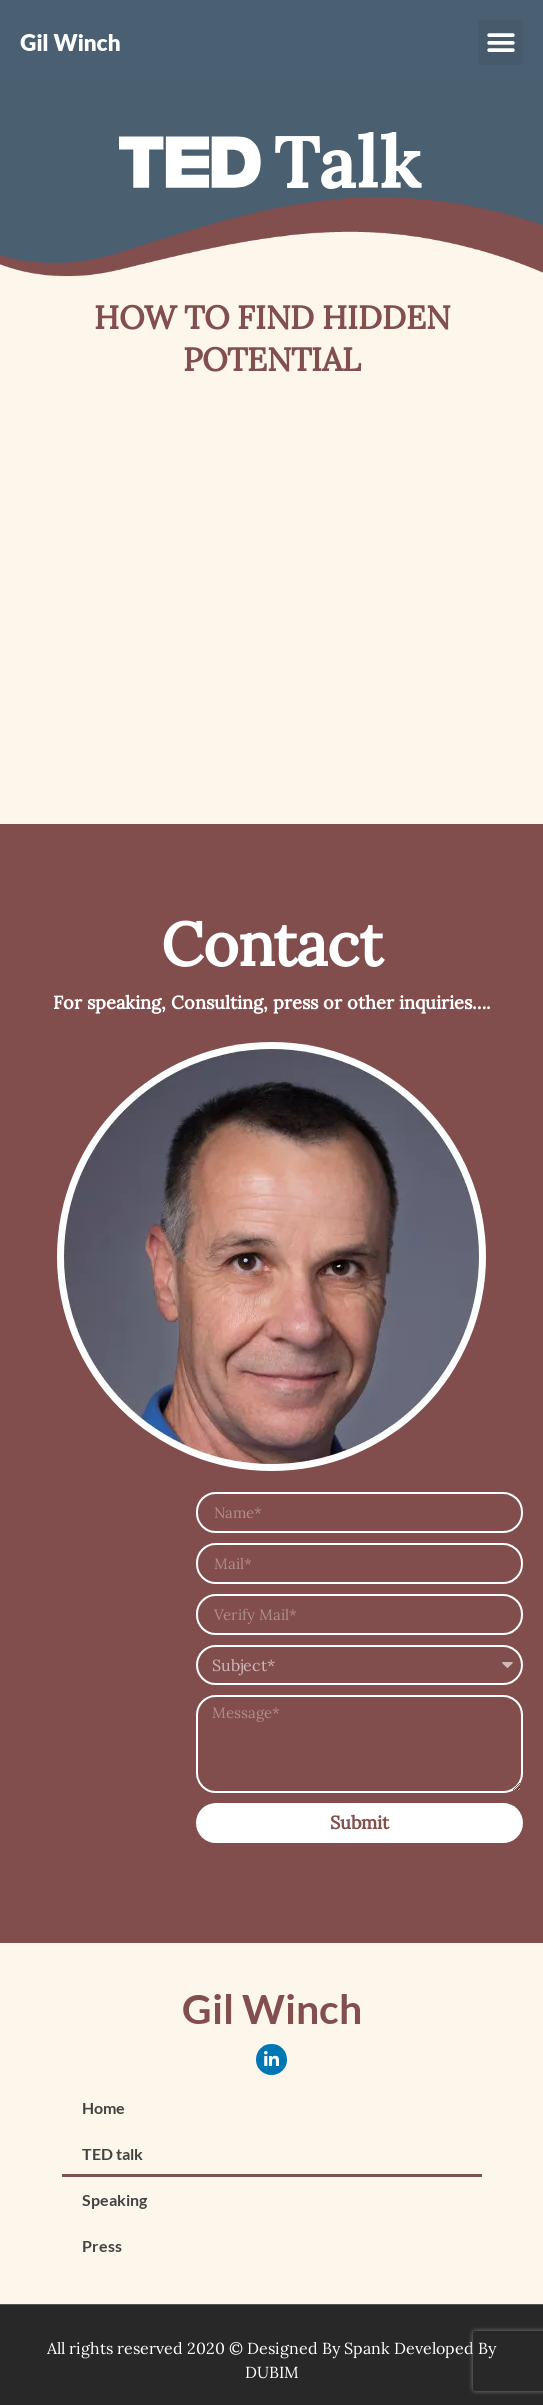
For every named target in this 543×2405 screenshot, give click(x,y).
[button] (500, 42)
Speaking (114, 2199)
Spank (367, 2348)
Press (102, 2245)
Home (103, 2107)
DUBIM (272, 2372)
